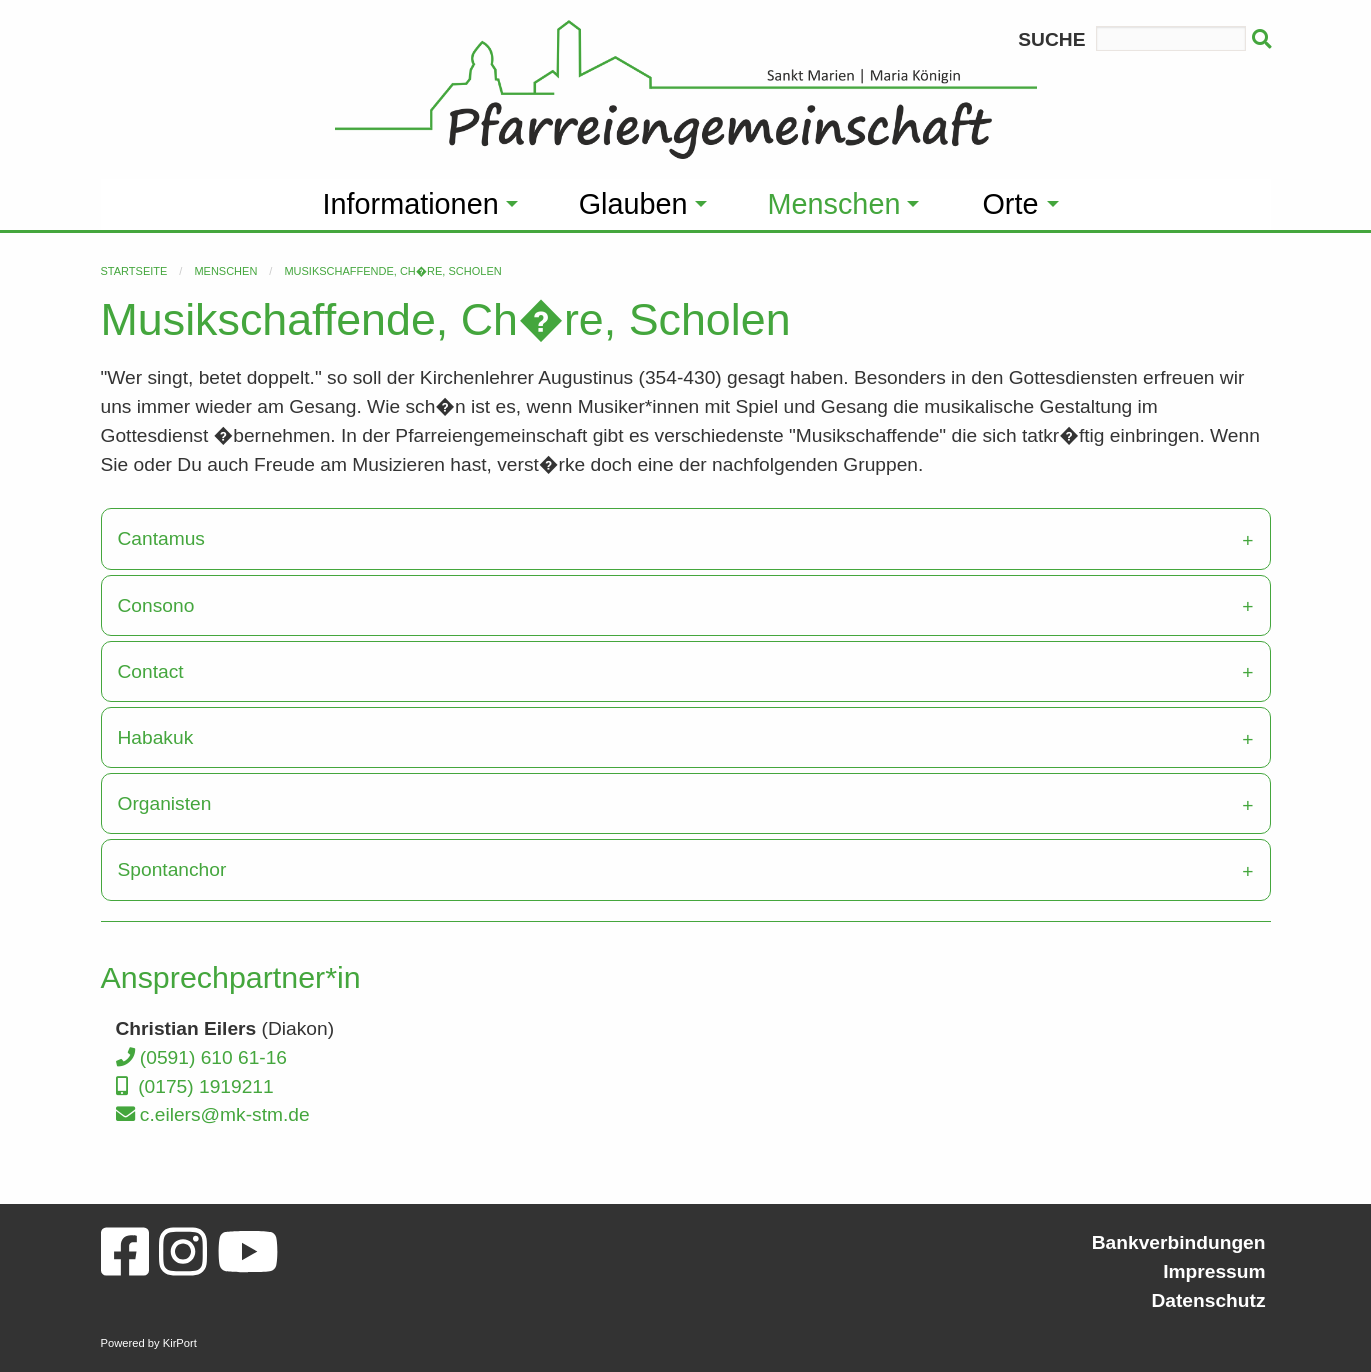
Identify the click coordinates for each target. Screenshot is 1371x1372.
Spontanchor (172, 869)
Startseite (134, 271)
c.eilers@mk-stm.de (213, 1114)
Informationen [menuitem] (411, 204)
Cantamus (161, 538)
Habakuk (156, 737)
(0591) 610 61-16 (202, 1057)
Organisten (165, 803)
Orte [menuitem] (1010, 204)
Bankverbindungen (1179, 1242)
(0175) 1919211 (195, 1086)
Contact (151, 671)
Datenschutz (1208, 1300)
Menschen (225, 271)
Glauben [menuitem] (633, 204)
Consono (156, 605)
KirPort (180, 1343)
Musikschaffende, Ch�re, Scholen (392, 271)
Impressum (1214, 1271)
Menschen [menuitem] (834, 204)
